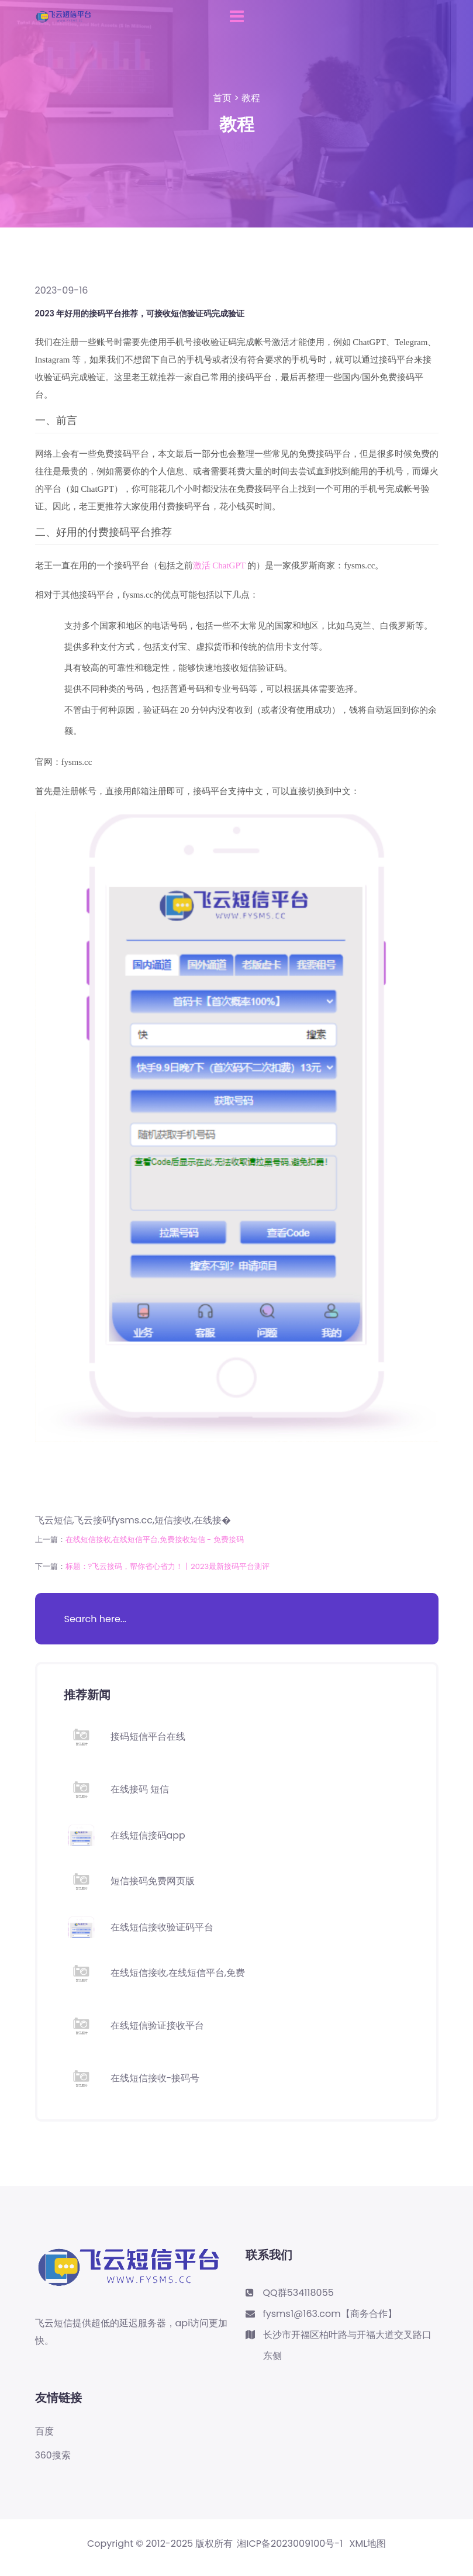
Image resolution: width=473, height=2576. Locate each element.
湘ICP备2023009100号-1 (290, 2544)
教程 (250, 98)
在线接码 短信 (140, 1789)
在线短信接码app (148, 1835)
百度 (44, 2431)
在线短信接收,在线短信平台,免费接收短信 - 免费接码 (154, 1539)
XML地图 (368, 2544)
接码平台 (396, 359)
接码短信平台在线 (148, 1736)
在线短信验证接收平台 (157, 2025)
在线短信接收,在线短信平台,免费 (178, 1973)
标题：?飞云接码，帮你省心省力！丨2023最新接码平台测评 (167, 1566)
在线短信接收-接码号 (155, 2078)
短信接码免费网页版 (153, 1881)
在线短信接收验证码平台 (162, 1927)
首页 (222, 98)
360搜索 (53, 2455)
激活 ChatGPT (219, 565)
